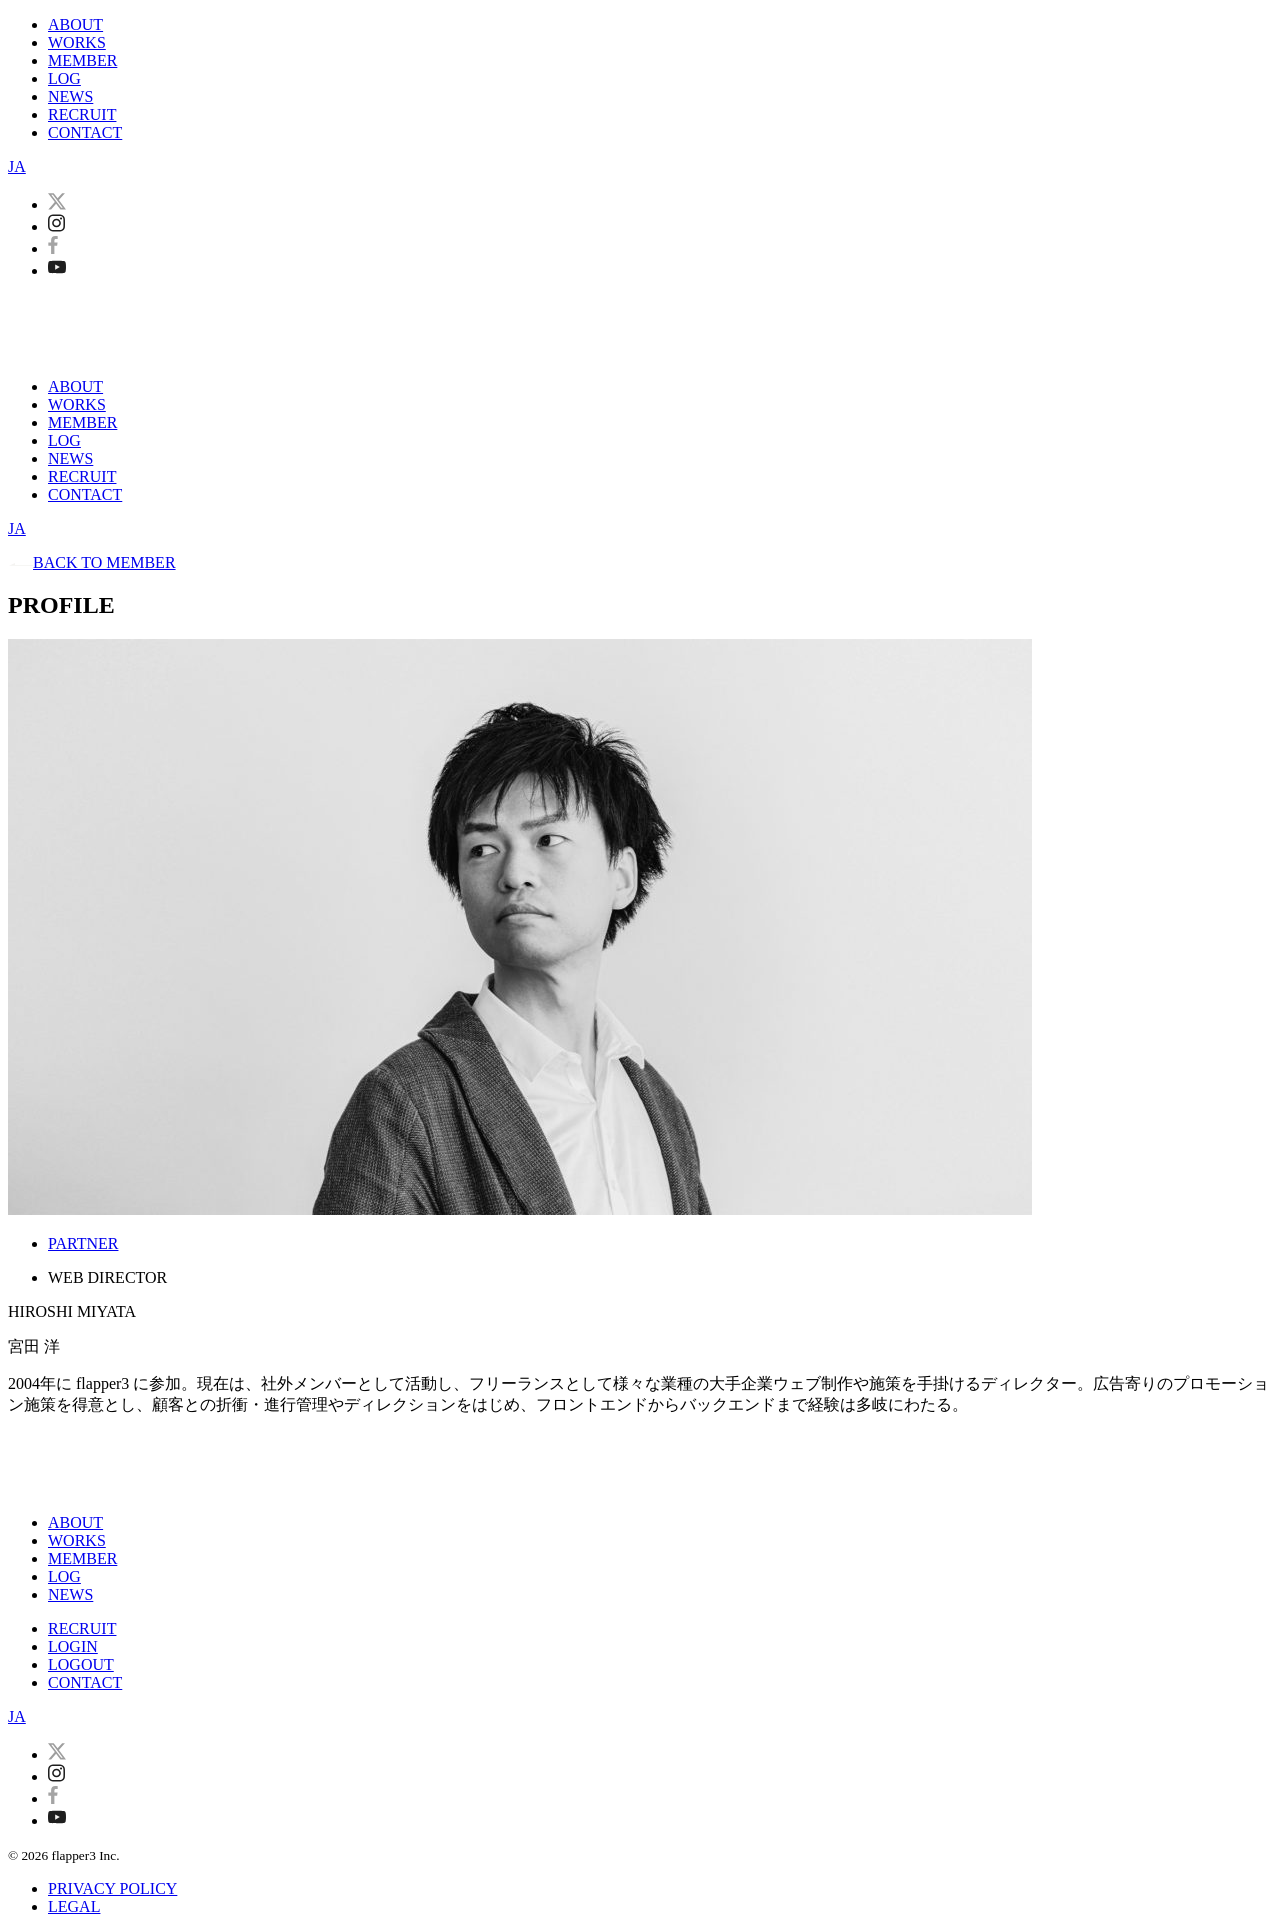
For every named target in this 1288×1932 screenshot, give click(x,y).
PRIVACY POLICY (112, 1888)
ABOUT (75, 24)
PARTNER (83, 1243)
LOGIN (73, 1646)
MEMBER (82, 60)
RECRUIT (82, 114)
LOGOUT (81, 1664)
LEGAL (74, 1906)
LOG (64, 78)
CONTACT (85, 132)
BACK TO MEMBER (92, 562)
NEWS (70, 96)
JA (17, 166)
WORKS (77, 42)
